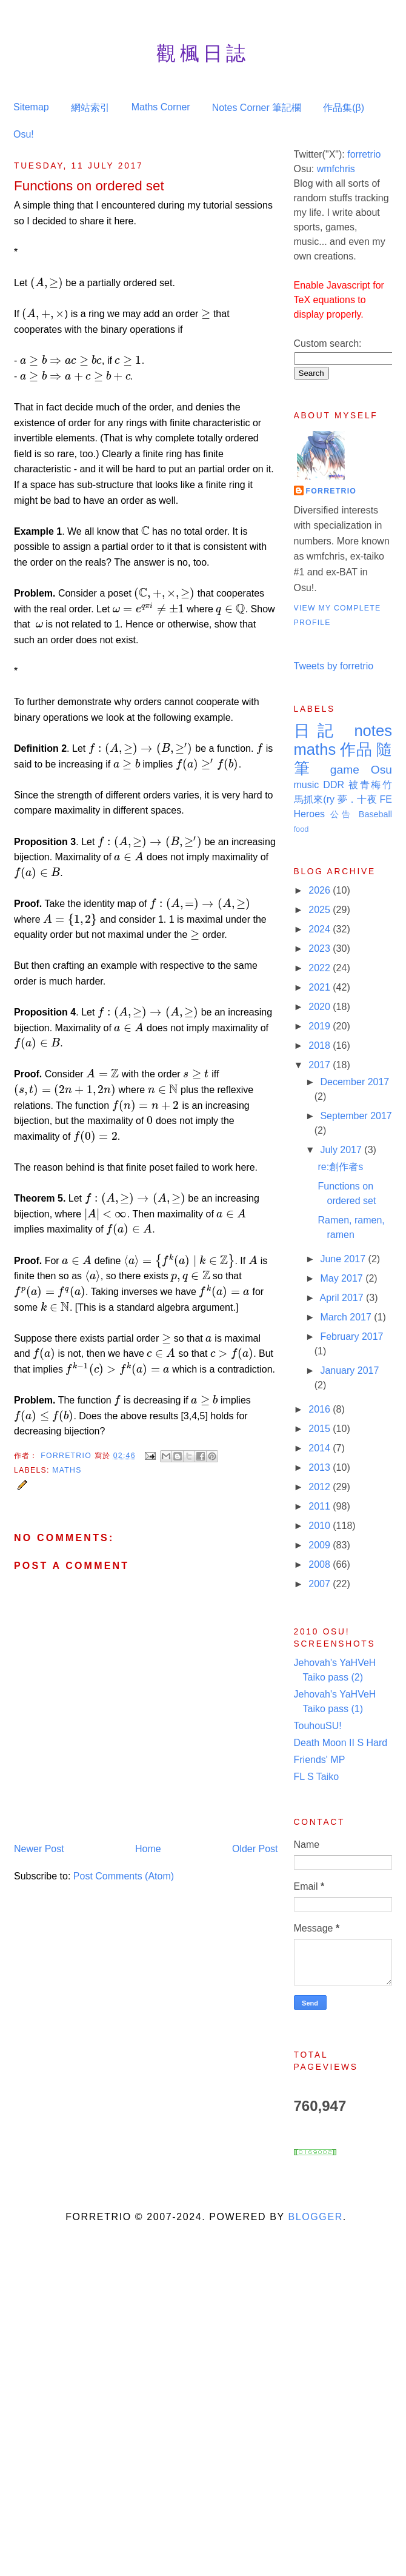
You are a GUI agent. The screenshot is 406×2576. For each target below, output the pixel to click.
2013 (320, 1467)
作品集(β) (343, 107)
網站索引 (90, 107)
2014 (320, 1448)
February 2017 (351, 1336)
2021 (320, 987)
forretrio (364, 154)
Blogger (315, 2217)
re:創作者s (340, 1167)
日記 (318, 730)
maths (66, 1470)
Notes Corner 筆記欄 (257, 107)
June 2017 (344, 1259)
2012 (320, 1487)
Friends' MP (319, 1760)
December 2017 (354, 1082)
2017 (320, 1065)
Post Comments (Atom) (123, 1876)
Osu (381, 769)
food (301, 829)
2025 (320, 910)
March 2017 (347, 1317)
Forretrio (67, 1455)
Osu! (23, 134)
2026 (320, 890)
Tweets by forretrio (334, 666)
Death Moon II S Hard (341, 1743)
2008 (320, 1564)
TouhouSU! (318, 1726)
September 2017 (355, 1116)
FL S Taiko (316, 1776)
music (306, 785)
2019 (320, 1026)
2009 (320, 1545)
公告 (341, 814)
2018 (320, 1045)
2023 (320, 948)
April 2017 (343, 1298)
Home (148, 1849)
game (344, 769)
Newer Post (39, 1849)
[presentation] (46, 283)
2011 (320, 1506)
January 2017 (349, 1370)
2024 (320, 929)
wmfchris (336, 169)
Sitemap (31, 107)
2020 (320, 1007)
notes (373, 730)
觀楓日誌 (203, 53)
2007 (320, 1584)
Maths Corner (160, 107)
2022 (320, 968)
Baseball (375, 814)
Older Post (255, 1849)
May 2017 (342, 1278)
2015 (320, 1428)
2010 (320, 1526)
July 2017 (342, 1150)
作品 (355, 749)
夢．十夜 (357, 799)
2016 (320, 1409)
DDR (333, 785)
